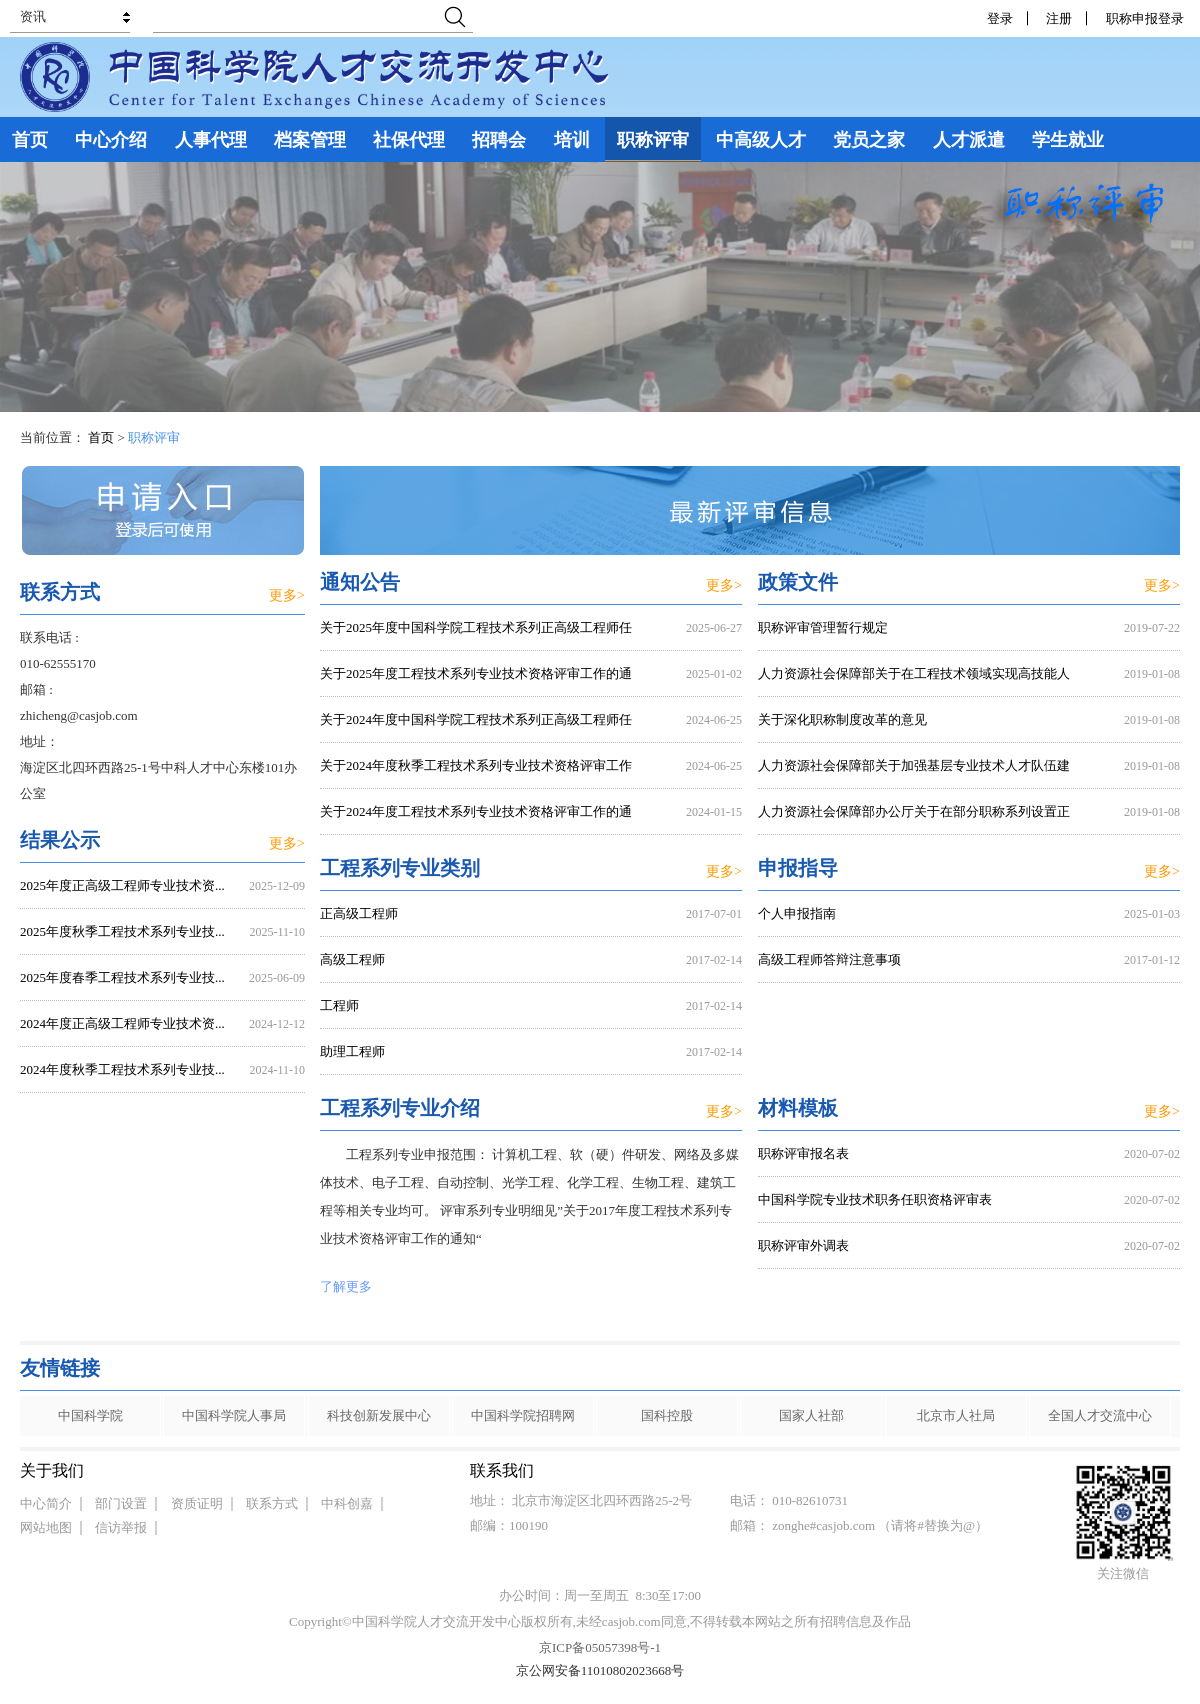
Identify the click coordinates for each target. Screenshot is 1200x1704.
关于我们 (52, 1470)
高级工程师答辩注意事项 (829, 959)
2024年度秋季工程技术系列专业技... (122, 1069)
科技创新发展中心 (379, 1415)
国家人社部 (811, 1415)
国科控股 (667, 1415)
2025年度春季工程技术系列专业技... (122, 977)
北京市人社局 (956, 1415)
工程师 (339, 1005)
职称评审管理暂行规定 (823, 627)
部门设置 (121, 1503)
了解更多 (346, 1286)
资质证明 (197, 1503)
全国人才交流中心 (1100, 1415)
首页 (101, 437)
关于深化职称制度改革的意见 (842, 719)
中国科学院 (90, 1415)
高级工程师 (352, 959)
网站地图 (46, 1527)
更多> (724, 585)
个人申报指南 (797, 913)
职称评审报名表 (803, 1153)
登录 (1000, 18)
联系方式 (272, 1503)
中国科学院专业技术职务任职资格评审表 (875, 1199)
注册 (1059, 18)
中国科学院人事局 (234, 1415)
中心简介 (46, 1503)
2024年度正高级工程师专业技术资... (122, 1023)
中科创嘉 (347, 1503)
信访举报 (121, 1527)
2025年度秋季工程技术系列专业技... (122, 931)
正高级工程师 (359, 913)
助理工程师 (352, 1051)
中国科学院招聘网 (523, 1415)
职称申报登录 (1148, 18)
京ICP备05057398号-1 (600, 1647)
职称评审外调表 (803, 1245)
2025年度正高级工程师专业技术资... (122, 885)
